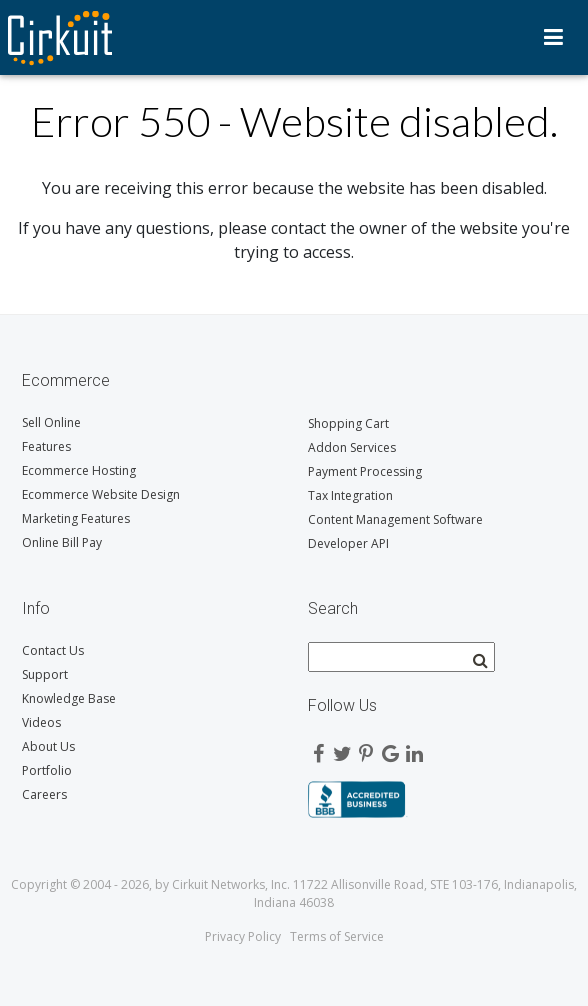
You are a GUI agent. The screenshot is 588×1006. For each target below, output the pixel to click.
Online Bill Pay (62, 542)
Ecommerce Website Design (101, 494)
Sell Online (51, 422)
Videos (41, 722)
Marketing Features (76, 518)
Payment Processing (365, 471)
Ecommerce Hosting (79, 470)
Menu (553, 37)
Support (45, 674)
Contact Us (53, 650)
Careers (44, 794)
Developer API (348, 543)
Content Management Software (395, 519)
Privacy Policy (243, 936)
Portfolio (47, 770)
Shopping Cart (348, 423)
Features (46, 446)
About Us (48, 746)
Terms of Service (337, 936)
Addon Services (352, 447)
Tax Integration (350, 495)
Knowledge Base (69, 698)
